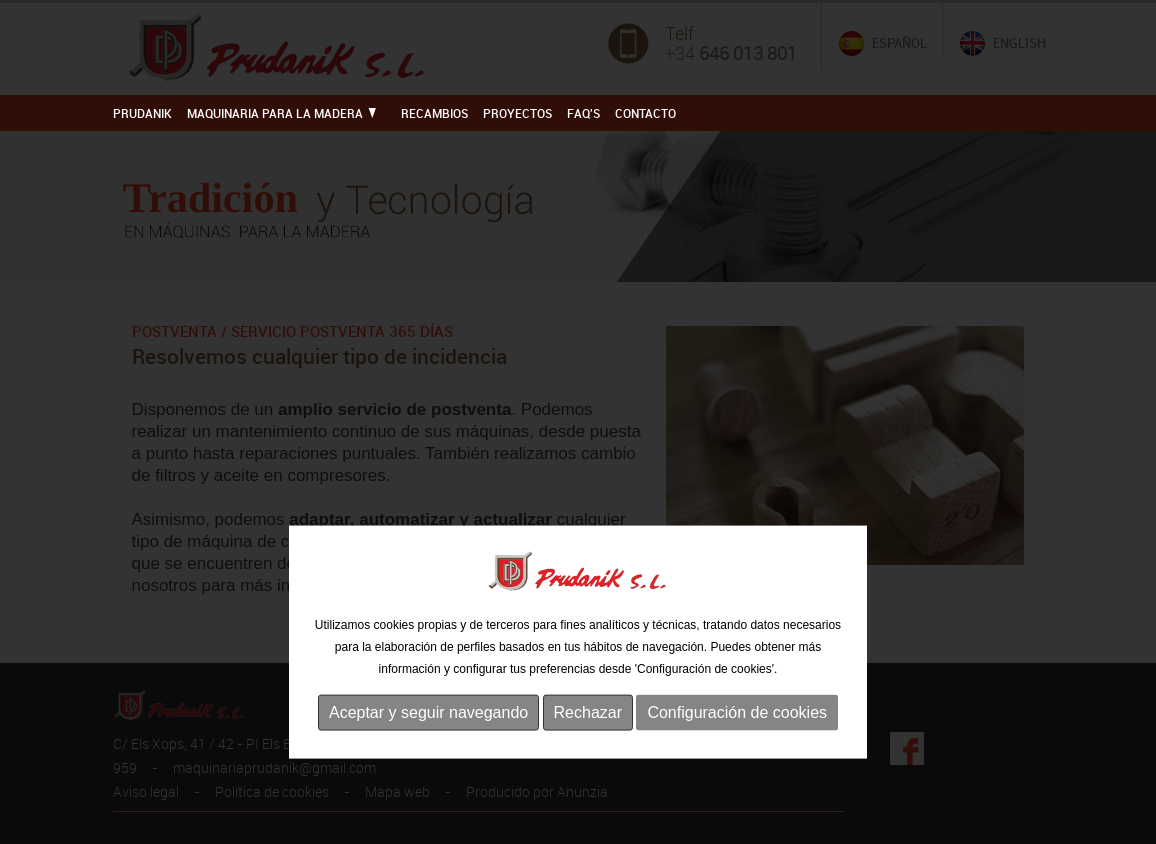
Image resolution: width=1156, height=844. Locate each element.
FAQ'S (583, 113)
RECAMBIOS (434, 113)
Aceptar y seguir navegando (428, 748)
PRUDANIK (142, 113)
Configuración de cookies (737, 748)
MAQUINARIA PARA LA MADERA (281, 113)
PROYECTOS (517, 113)
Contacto (645, 113)
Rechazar (588, 748)
